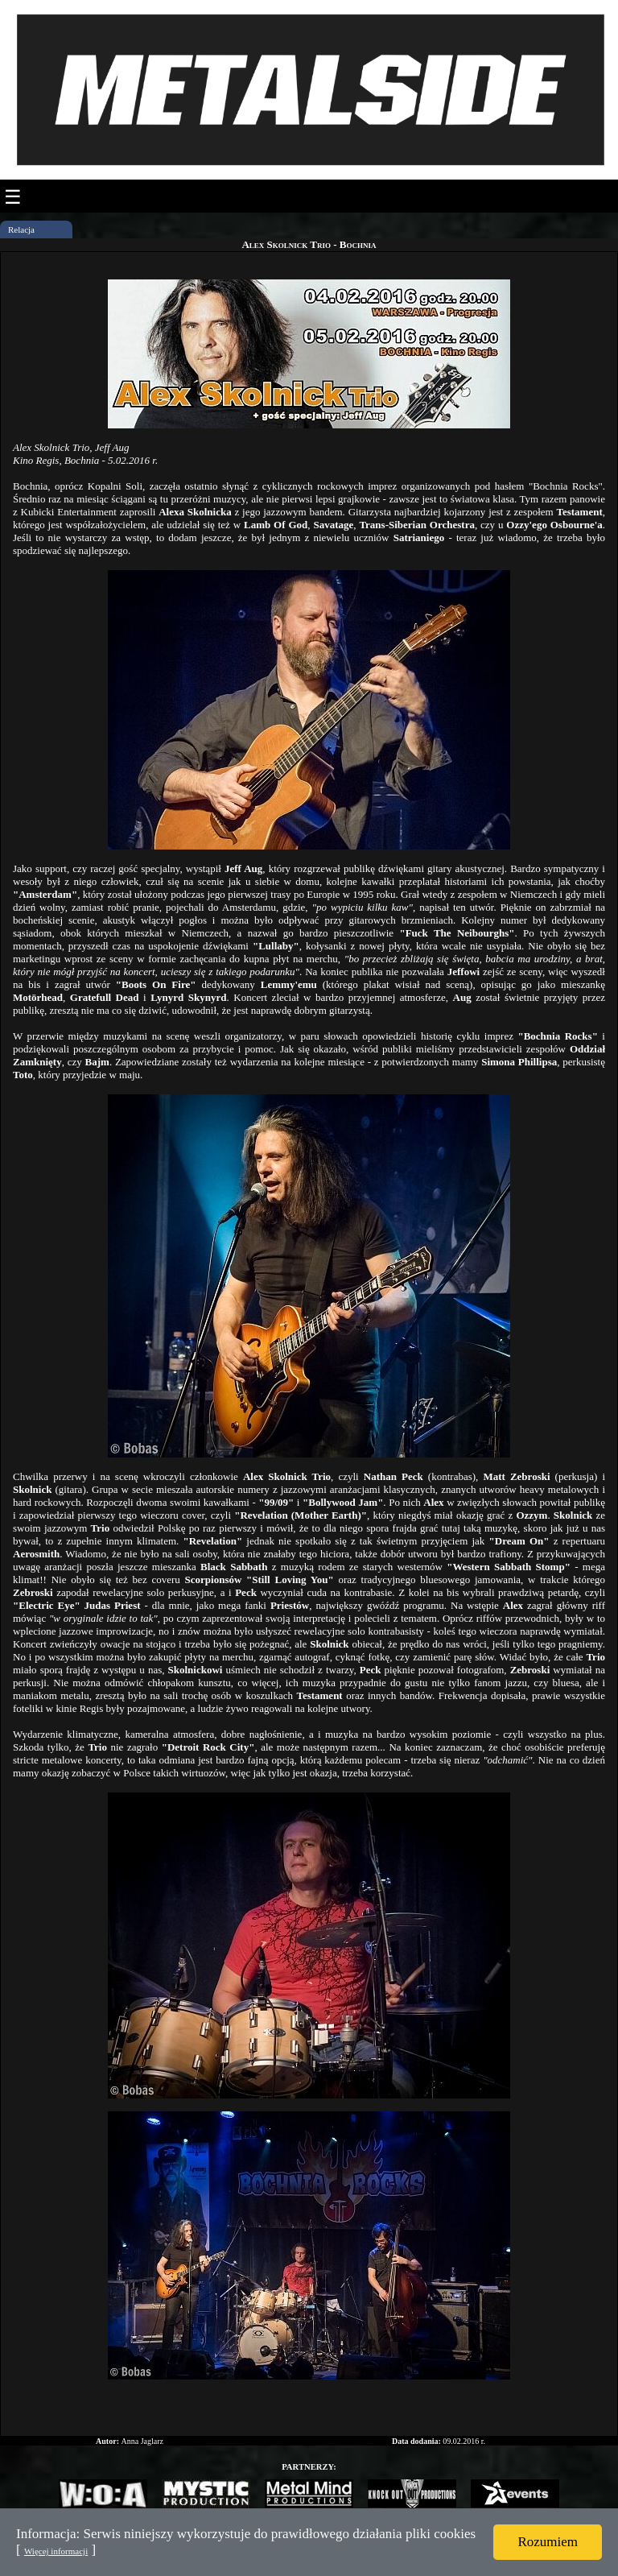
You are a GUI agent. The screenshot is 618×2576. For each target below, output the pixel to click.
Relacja (21, 229)
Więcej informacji (56, 2551)
